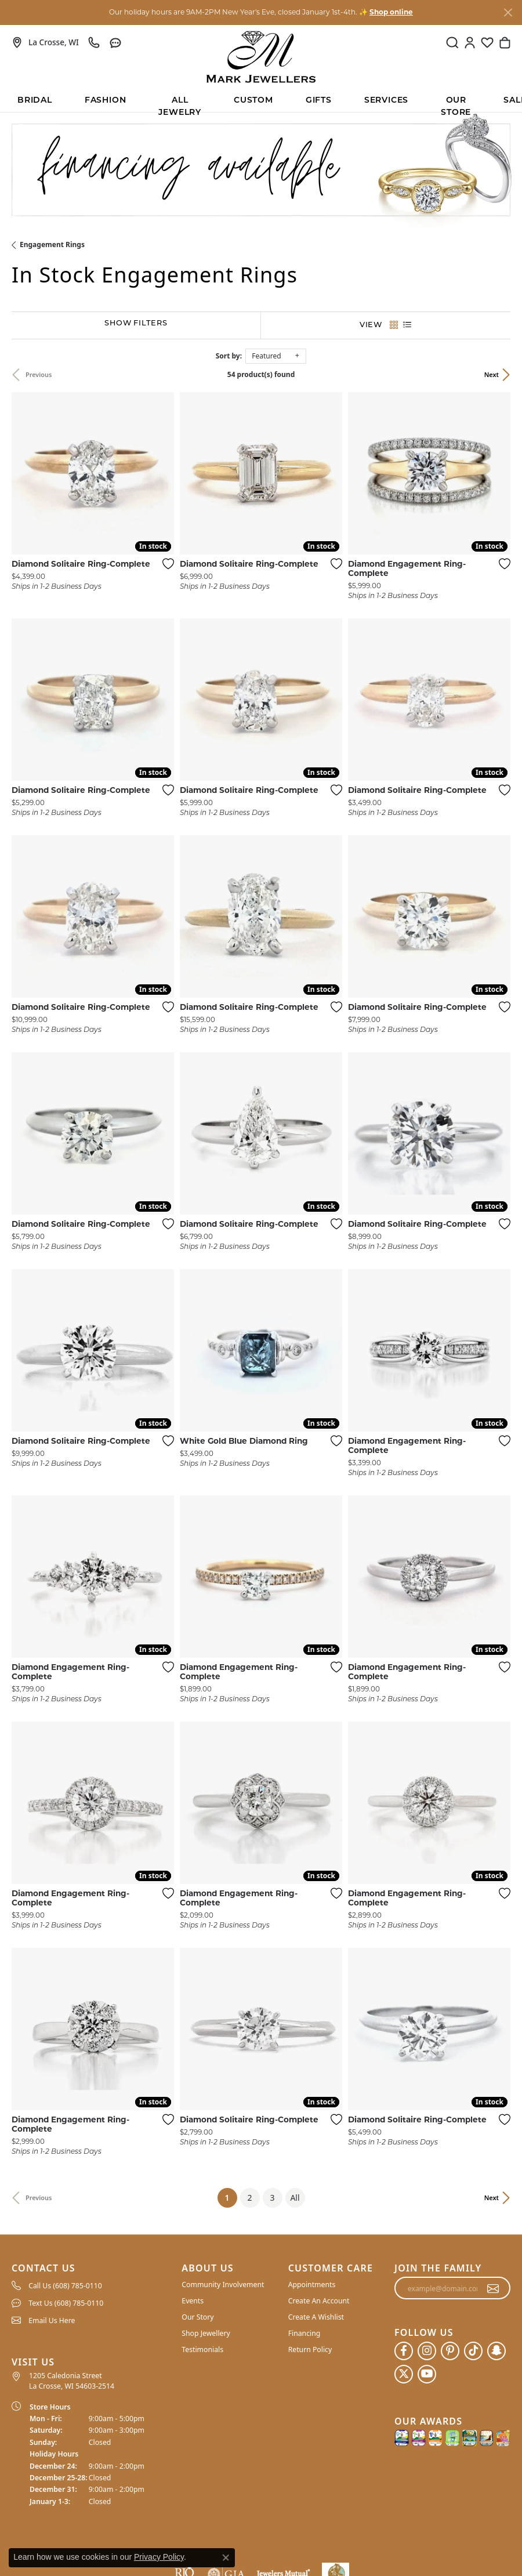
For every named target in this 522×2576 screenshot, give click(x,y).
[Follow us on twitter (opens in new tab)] (403, 2374)
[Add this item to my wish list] (164, 564)
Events (193, 2301)
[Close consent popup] (225, 2557)
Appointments (312, 2284)
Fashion (105, 100)
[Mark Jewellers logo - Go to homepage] (261, 57)
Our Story (197, 2317)
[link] (45, 42)
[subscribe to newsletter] (493, 2288)
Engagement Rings (52, 244)
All (294, 2197)
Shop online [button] (391, 12)
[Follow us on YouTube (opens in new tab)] (427, 2374)
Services (386, 100)
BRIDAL (34, 100)
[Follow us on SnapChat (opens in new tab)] (496, 2351)
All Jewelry (179, 104)
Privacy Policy (159, 2556)
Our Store (456, 104)
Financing (304, 2333)
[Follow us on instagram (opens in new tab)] (427, 2351)
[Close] (508, 12)
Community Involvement (223, 2284)
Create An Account (319, 2301)
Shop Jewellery (206, 2333)
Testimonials (202, 2349)
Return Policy (310, 2349)
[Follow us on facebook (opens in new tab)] (403, 2351)
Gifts (319, 100)
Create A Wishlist (316, 2317)
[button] (452, 42)
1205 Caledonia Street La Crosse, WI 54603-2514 (71, 2381)
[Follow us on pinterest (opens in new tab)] (450, 2351)
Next (491, 374)
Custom (253, 100)
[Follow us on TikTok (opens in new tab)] (473, 2351)
